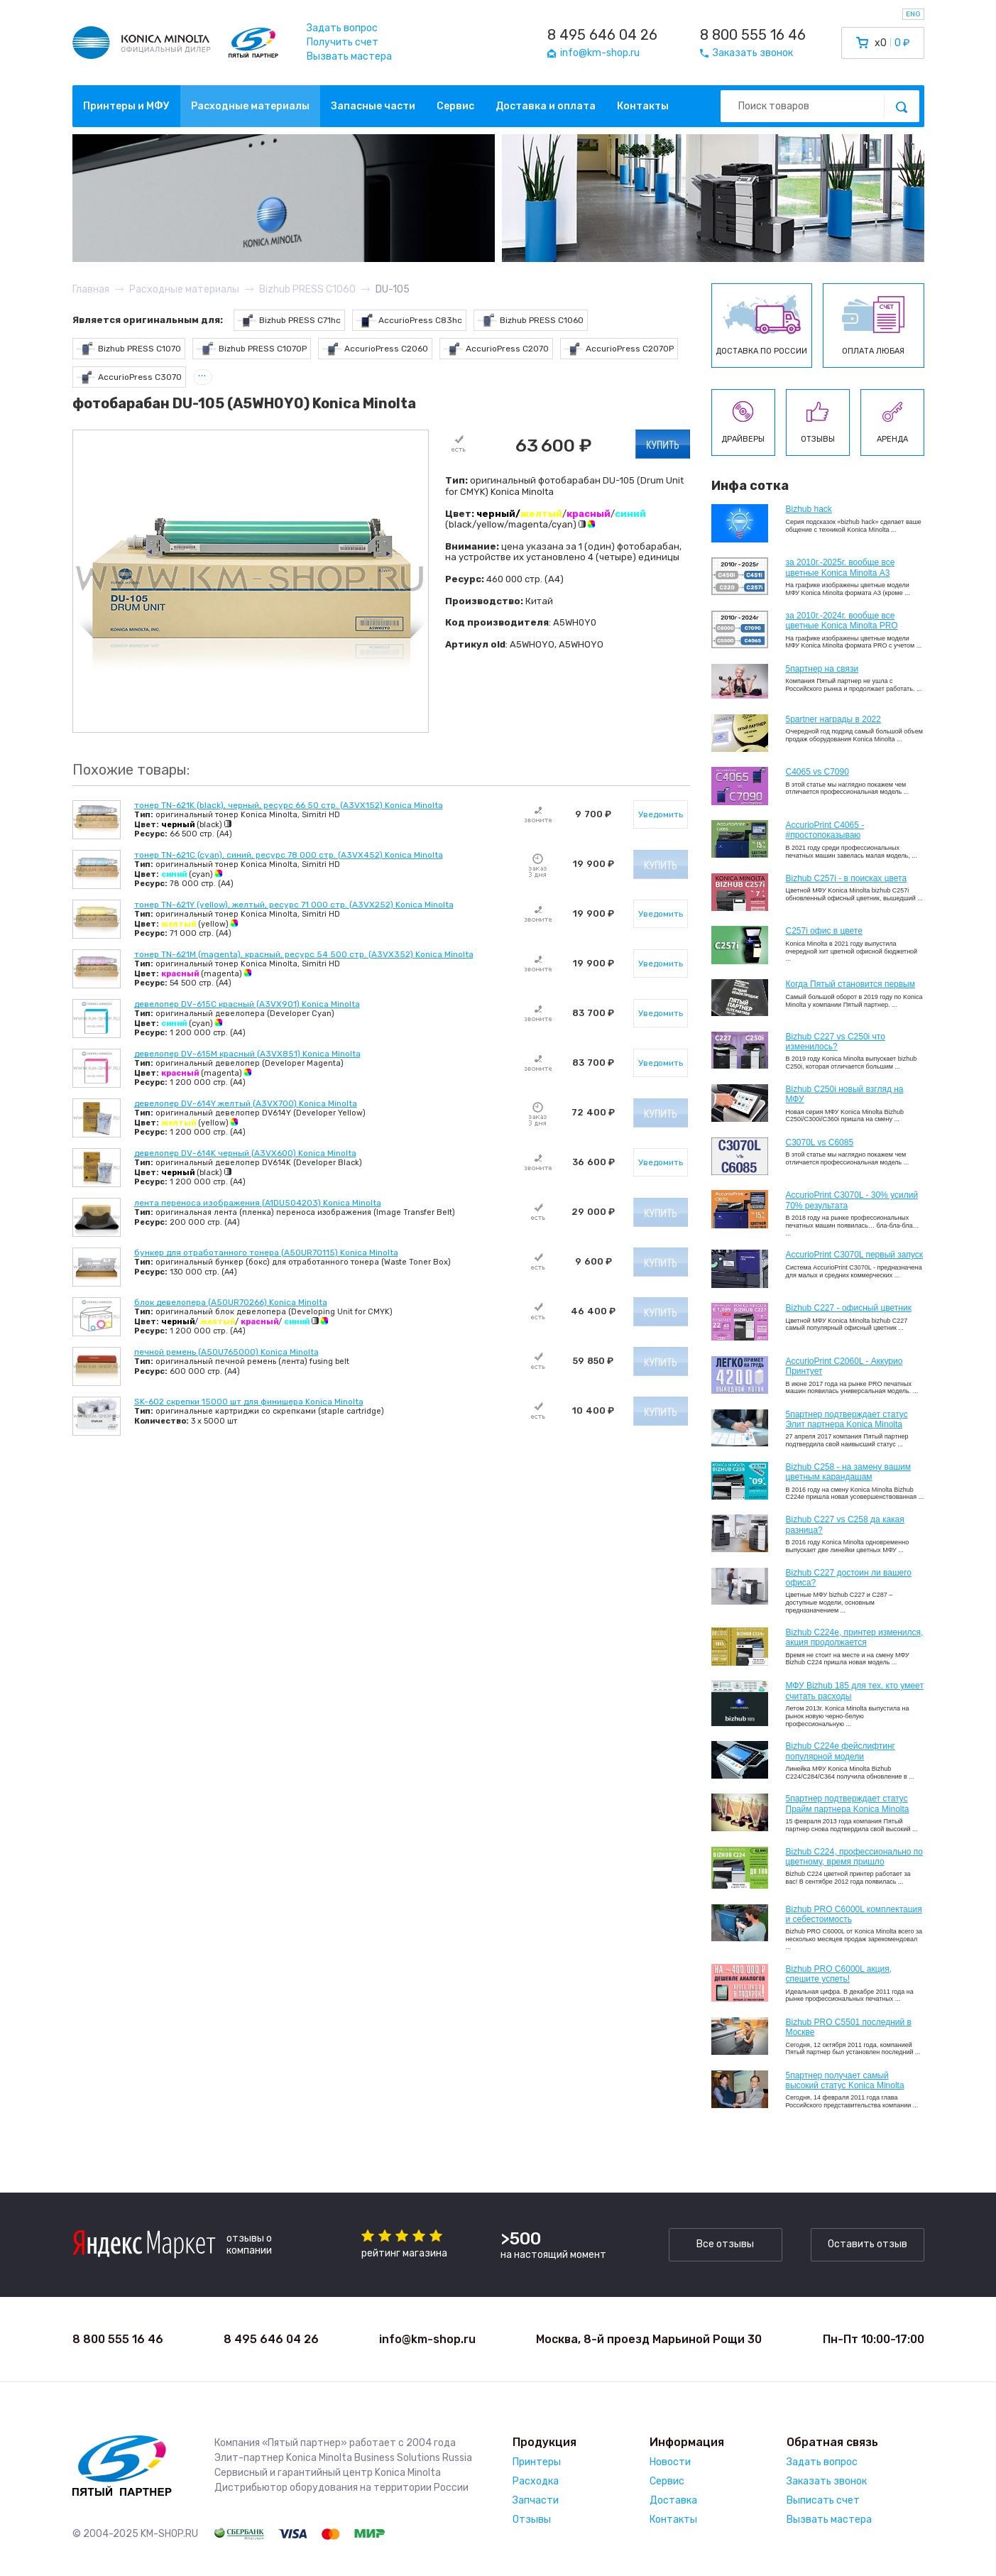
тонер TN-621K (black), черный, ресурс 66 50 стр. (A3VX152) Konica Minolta (288, 805)
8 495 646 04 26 (602, 34)
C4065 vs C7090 (817, 772)
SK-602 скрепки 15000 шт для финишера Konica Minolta (248, 1402)
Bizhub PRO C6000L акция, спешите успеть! (839, 1974)
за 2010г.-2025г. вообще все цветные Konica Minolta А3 (840, 567)
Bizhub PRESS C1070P (252, 349)
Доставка (673, 2500)
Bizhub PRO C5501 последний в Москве (849, 2027)
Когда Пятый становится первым (851, 984)
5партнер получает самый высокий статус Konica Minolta (845, 2080)
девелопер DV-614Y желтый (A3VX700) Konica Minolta (245, 1103)
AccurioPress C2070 (496, 349)
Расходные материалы (250, 106)
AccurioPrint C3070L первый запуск (855, 1255)
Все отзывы (725, 2244)
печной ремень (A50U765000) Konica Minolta (226, 1352)
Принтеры (537, 2462)
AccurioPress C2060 (375, 349)
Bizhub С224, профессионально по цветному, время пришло (855, 1857)
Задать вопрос (342, 28)
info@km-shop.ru (427, 2339)
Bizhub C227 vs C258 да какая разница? (845, 1524)
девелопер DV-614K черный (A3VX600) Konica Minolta (245, 1153)
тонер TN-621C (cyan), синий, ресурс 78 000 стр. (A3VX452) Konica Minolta (288, 855)
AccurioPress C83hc (409, 320)
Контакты (643, 106)
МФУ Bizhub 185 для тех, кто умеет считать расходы (855, 1691)
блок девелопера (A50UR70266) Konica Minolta (230, 1302)
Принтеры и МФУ (126, 106)
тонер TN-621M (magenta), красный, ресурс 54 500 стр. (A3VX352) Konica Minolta (304, 954)
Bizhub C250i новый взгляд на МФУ (845, 1094)
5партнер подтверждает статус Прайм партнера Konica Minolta (847, 1803)
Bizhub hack (809, 509)
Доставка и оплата (546, 106)
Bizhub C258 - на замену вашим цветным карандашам (849, 1472)
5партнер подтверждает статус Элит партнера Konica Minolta (847, 1419)
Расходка (536, 2481)
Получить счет (342, 42)
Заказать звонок (827, 2481)
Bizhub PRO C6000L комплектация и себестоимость (854, 1914)
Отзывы (532, 2520)
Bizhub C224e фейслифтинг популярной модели (841, 1751)
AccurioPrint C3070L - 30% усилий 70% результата (852, 1200)
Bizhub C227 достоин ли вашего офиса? (849, 1578)
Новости (670, 2462)
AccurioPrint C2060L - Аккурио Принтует (844, 1366)
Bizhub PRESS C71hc (289, 320)
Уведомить (660, 814)
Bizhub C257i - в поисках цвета (846, 878)
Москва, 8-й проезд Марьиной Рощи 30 (649, 2339)
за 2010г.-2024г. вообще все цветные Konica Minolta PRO (842, 621)
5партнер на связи (822, 669)
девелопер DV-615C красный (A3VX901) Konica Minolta (247, 1004)
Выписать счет (823, 2500)
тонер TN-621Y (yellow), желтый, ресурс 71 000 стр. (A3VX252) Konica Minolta (294, 905)
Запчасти (536, 2500)
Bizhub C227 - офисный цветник (849, 1308)
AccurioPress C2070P (619, 349)
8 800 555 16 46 (753, 34)
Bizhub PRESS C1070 (129, 349)
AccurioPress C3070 (129, 377)
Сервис (455, 106)
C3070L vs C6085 (820, 1142)
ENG (913, 14)
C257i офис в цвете (824, 931)
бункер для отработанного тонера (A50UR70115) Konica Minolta (266, 1252)
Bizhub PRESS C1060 (531, 320)
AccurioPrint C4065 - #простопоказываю (825, 830)
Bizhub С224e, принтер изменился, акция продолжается (855, 1637)
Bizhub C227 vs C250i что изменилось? (835, 1042)
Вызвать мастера (349, 56)
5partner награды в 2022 (833, 719)
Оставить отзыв (867, 2244)
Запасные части (373, 106)
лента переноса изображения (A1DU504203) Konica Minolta (257, 1203)
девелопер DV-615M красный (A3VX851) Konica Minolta (247, 1054)
